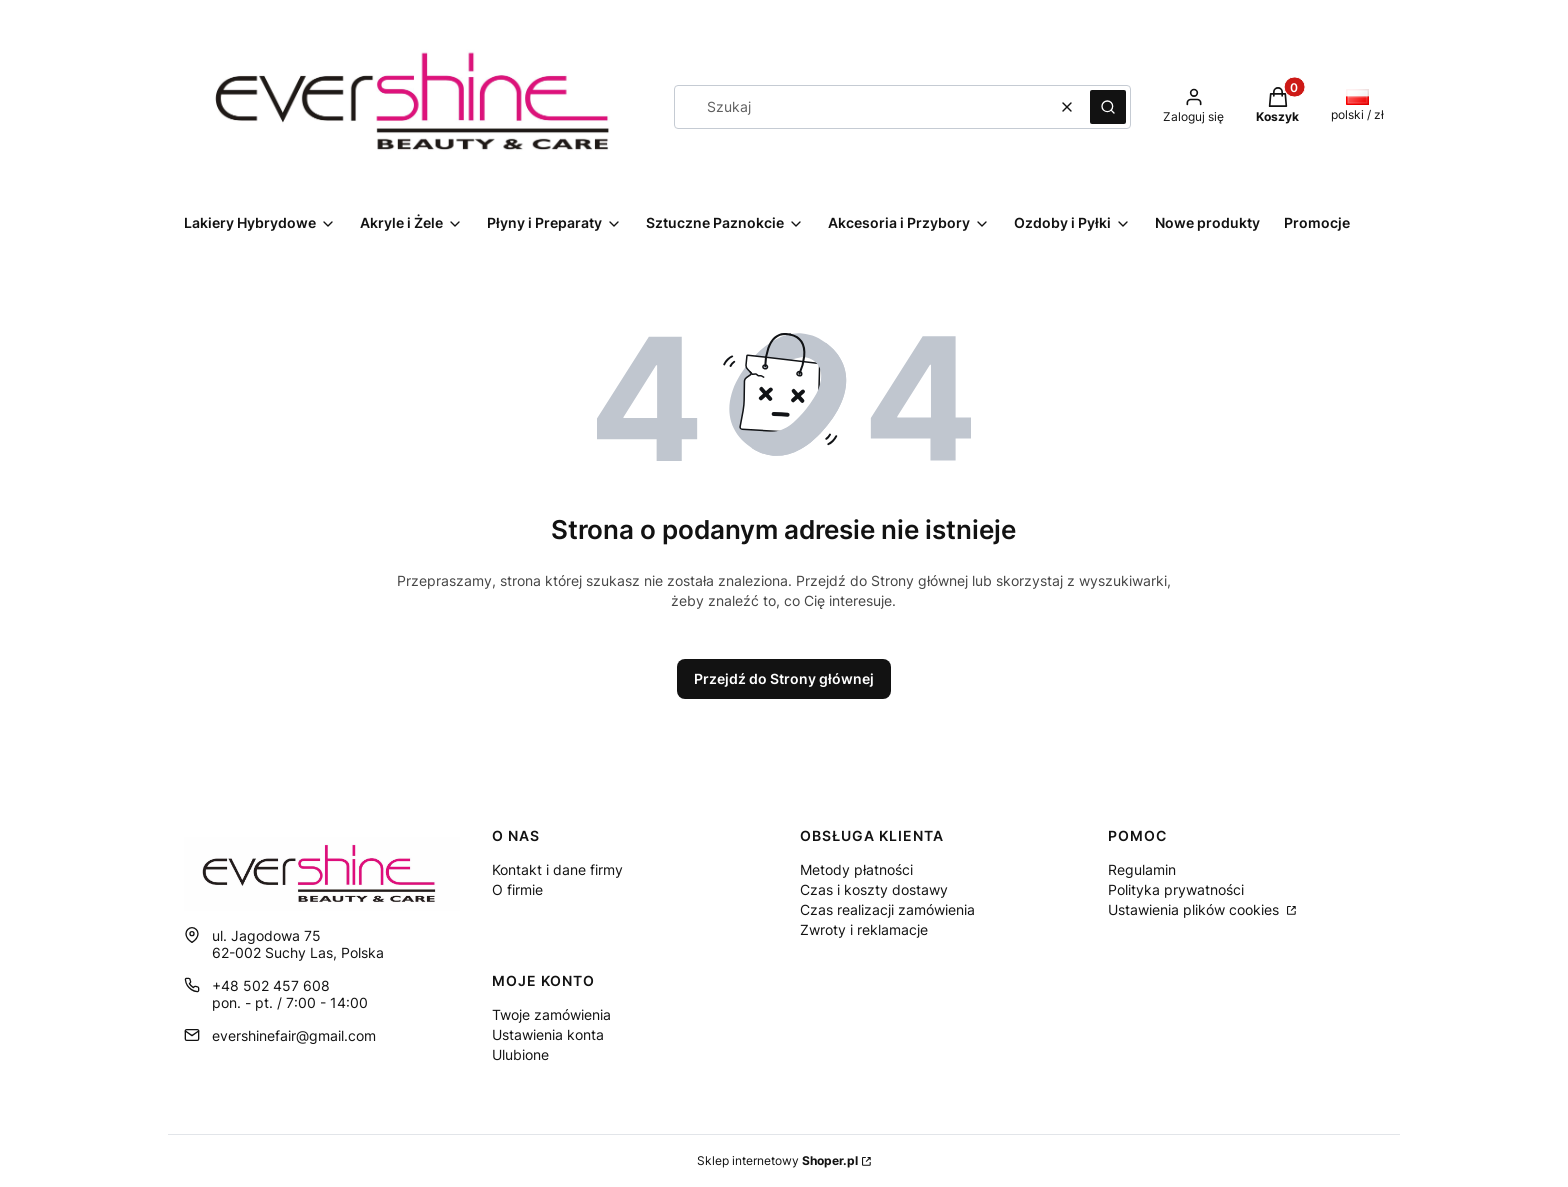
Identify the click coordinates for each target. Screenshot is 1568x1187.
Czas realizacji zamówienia (887, 909)
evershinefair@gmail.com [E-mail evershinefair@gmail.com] (294, 1035)
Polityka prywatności (1176, 889)
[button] (1108, 107)
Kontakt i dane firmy (557, 869)
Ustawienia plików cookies (1195, 909)
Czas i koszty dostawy (874, 889)
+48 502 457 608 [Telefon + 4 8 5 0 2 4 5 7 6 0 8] (271, 985)
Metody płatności (856, 869)
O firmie (517, 889)
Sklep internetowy (777, 1160)
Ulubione (520, 1054)
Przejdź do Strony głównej (784, 678)
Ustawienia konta (548, 1034)
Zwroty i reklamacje (864, 929)
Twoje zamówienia (551, 1014)
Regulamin (1142, 869)
